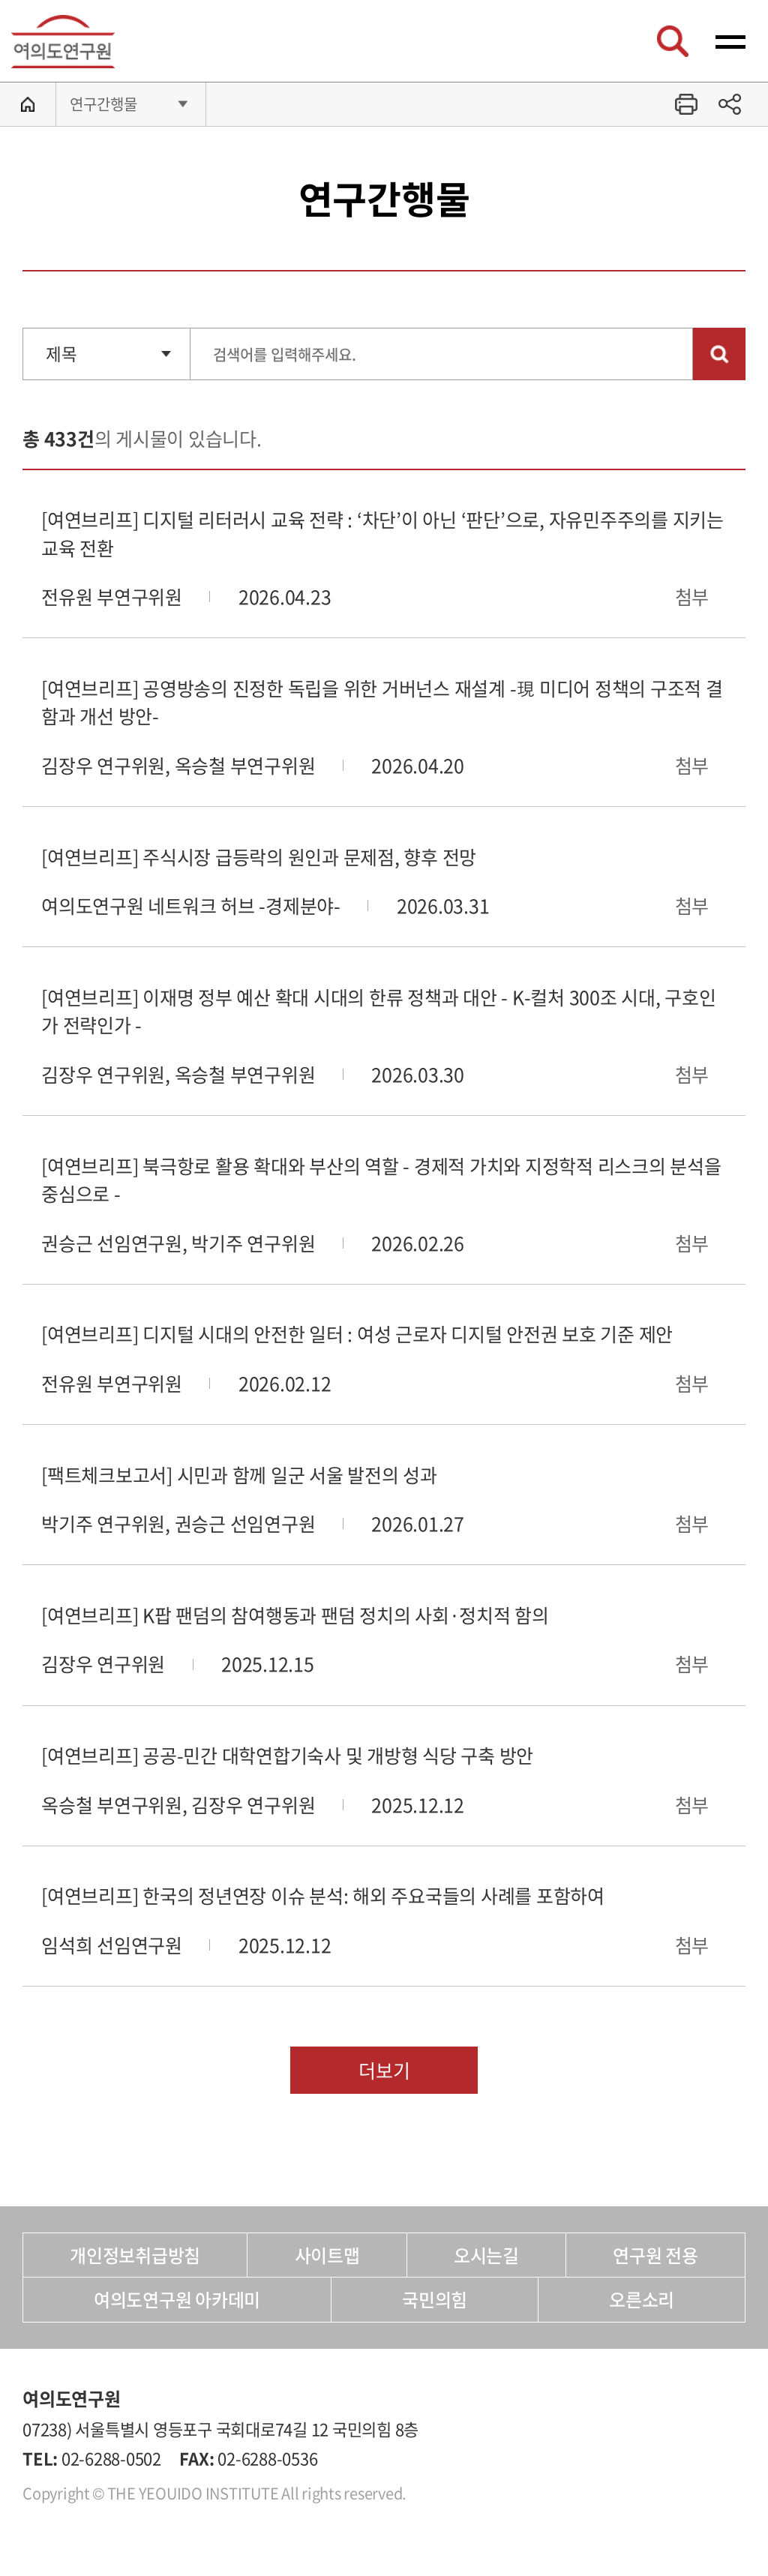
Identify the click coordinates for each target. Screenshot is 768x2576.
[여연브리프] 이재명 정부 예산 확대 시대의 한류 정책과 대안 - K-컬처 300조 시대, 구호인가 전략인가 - (378, 1011)
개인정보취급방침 (135, 2255)
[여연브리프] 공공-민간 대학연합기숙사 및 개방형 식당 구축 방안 (287, 1755)
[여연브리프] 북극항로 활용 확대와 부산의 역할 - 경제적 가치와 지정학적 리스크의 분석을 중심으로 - (381, 1180)
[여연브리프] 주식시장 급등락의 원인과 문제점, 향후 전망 (258, 857)
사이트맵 (327, 2255)
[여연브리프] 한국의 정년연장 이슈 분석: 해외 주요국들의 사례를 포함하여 (322, 1895)
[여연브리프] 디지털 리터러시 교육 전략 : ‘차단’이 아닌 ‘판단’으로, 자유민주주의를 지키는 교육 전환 (382, 533)
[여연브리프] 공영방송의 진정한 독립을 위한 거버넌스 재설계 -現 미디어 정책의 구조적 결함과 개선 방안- (382, 702)
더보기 (384, 2070)
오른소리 (641, 2299)
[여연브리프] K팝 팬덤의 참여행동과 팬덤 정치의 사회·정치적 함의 (295, 1615)
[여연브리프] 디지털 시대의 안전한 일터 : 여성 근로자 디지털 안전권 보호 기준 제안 (357, 1334)
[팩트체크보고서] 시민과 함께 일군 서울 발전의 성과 (239, 1475)
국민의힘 (434, 2299)
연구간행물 (103, 104)
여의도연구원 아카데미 (177, 2299)
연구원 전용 (655, 2255)
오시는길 (486, 2255)
